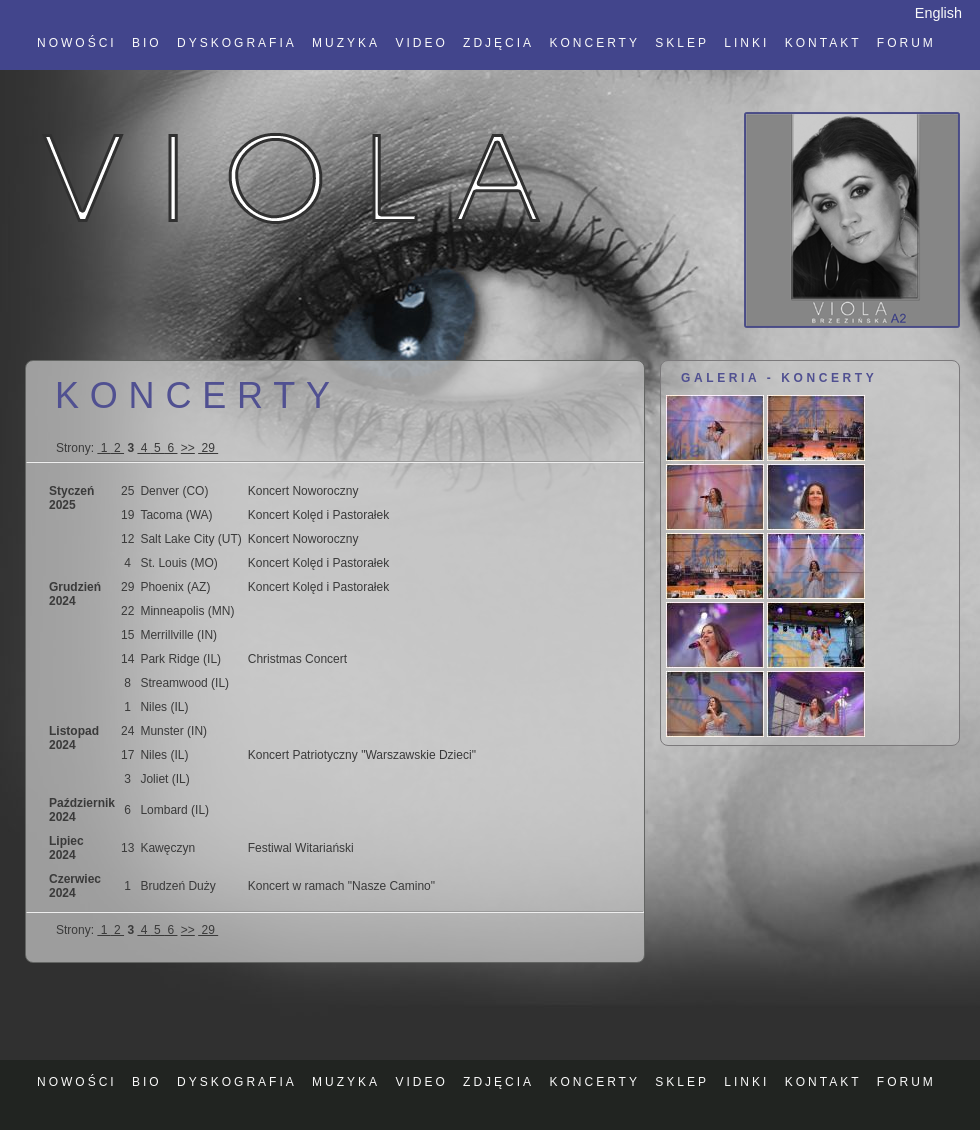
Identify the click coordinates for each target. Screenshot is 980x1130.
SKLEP (682, 43)
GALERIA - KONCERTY (779, 378)
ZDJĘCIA (498, 43)
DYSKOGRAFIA (237, 43)
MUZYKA (346, 43)
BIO (147, 43)
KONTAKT (823, 43)
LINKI (746, 43)
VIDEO (421, 43)
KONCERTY (594, 43)
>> (188, 448)
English (938, 13)
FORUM (906, 43)
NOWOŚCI (77, 43)
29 (208, 448)
